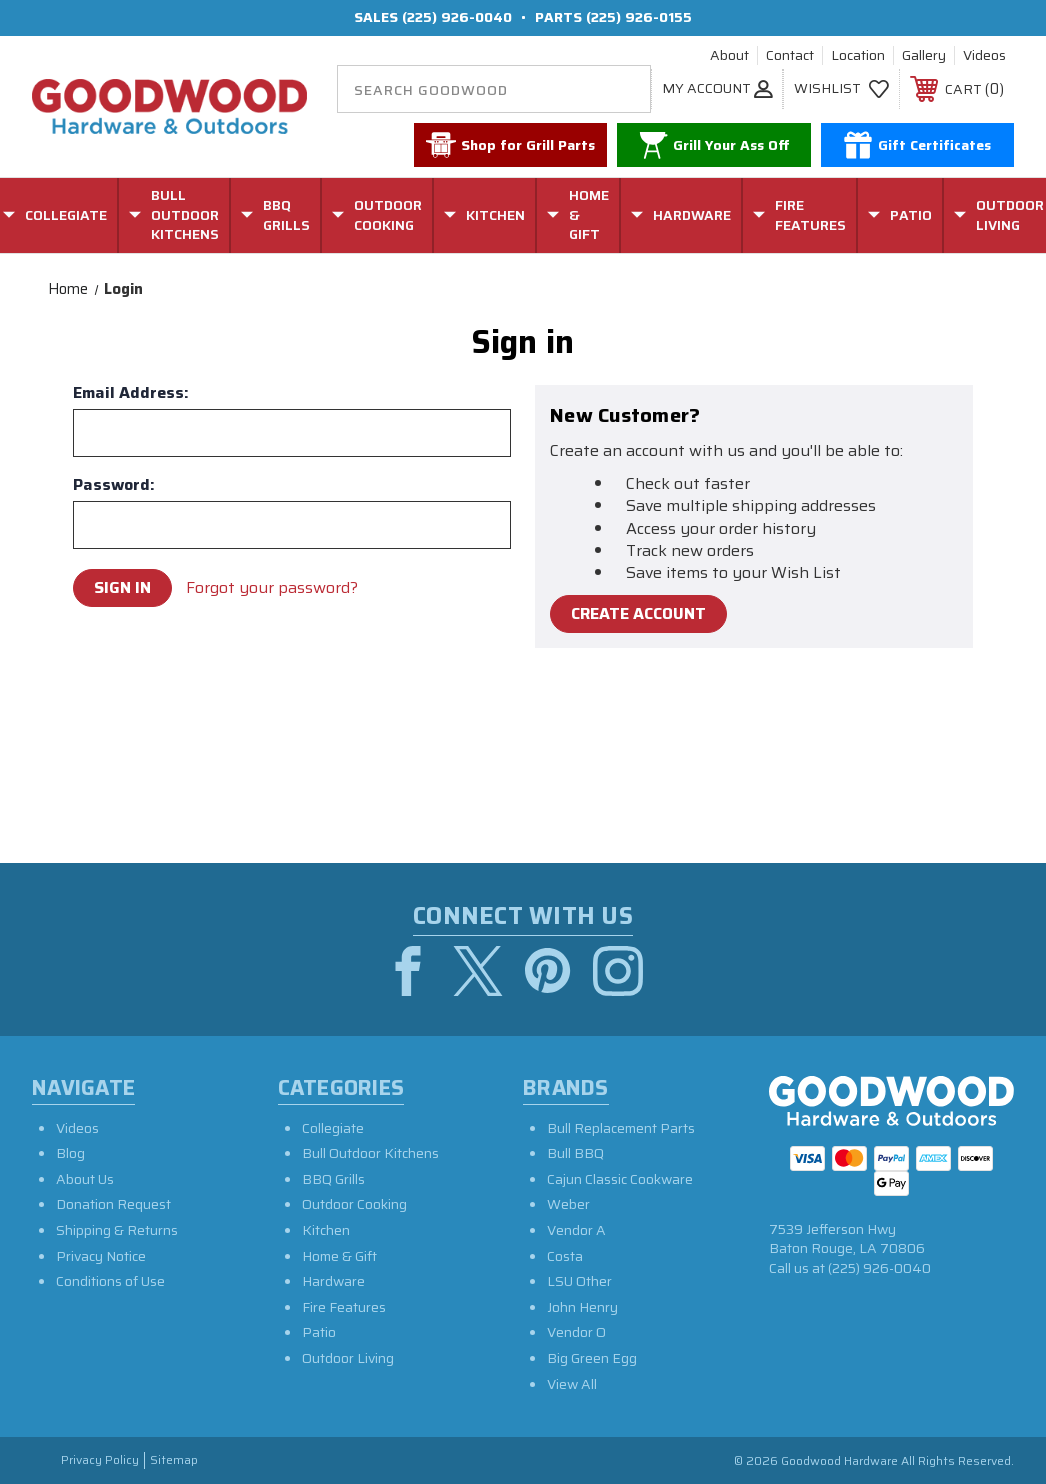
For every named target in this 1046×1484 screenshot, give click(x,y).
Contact (790, 56)
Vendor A (576, 1230)
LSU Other (579, 1281)
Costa (565, 1256)
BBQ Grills (333, 1179)
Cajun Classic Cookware (620, 1179)
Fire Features (344, 1307)
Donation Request (113, 1204)
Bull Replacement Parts (621, 1128)
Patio (319, 1332)
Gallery (924, 56)
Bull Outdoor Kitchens (370, 1153)
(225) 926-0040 (457, 17)
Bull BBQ (575, 1153)
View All (572, 1384)
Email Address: (131, 393)
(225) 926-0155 (639, 17)
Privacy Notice (101, 1256)
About (729, 56)
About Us (85, 1179)
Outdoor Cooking (354, 1204)
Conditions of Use (110, 1281)
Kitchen (326, 1230)
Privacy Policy (100, 1460)
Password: (114, 485)
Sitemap (174, 1460)
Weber (568, 1204)
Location (858, 56)
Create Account (638, 613)
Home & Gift (339, 1256)
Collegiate (333, 1128)
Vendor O (576, 1332)
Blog (70, 1153)
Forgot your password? (272, 588)
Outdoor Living (348, 1358)
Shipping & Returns (117, 1230)
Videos (984, 56)
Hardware (333, 1281)
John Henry (582, 1307)
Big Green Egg (592, 1358)
